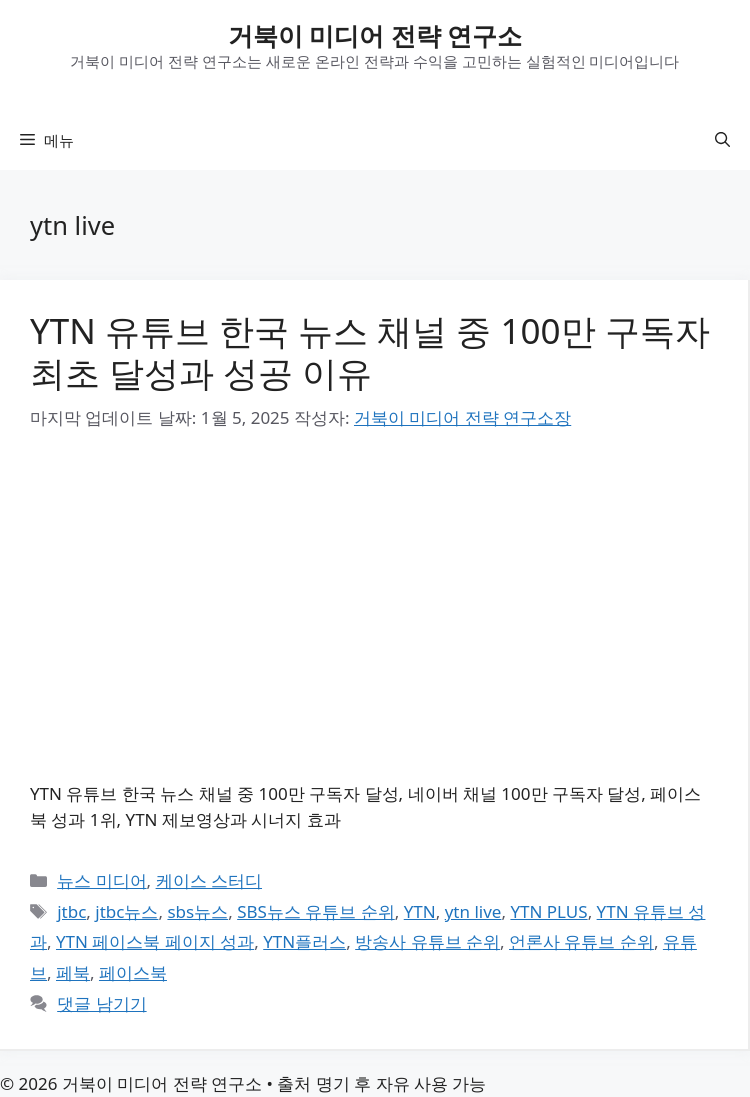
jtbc (71, 911)
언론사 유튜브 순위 (581, 941)
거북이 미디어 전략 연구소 (375, 35)
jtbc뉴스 (126, 911)
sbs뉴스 (197, 911)
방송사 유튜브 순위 (427, 941)
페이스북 (133, 972)
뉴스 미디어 (101, 880)
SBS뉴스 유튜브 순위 (316, 911)
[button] (722, 140)
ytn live (473, 911)
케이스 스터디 (209, 880)
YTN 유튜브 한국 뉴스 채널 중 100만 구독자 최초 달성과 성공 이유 (370, 351)
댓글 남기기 (101, 1003)
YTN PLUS (548, 911)
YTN (420, 911)
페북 (73, 972)
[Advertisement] (374, 607)
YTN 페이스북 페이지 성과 (155, 941)
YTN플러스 (304, 941)
